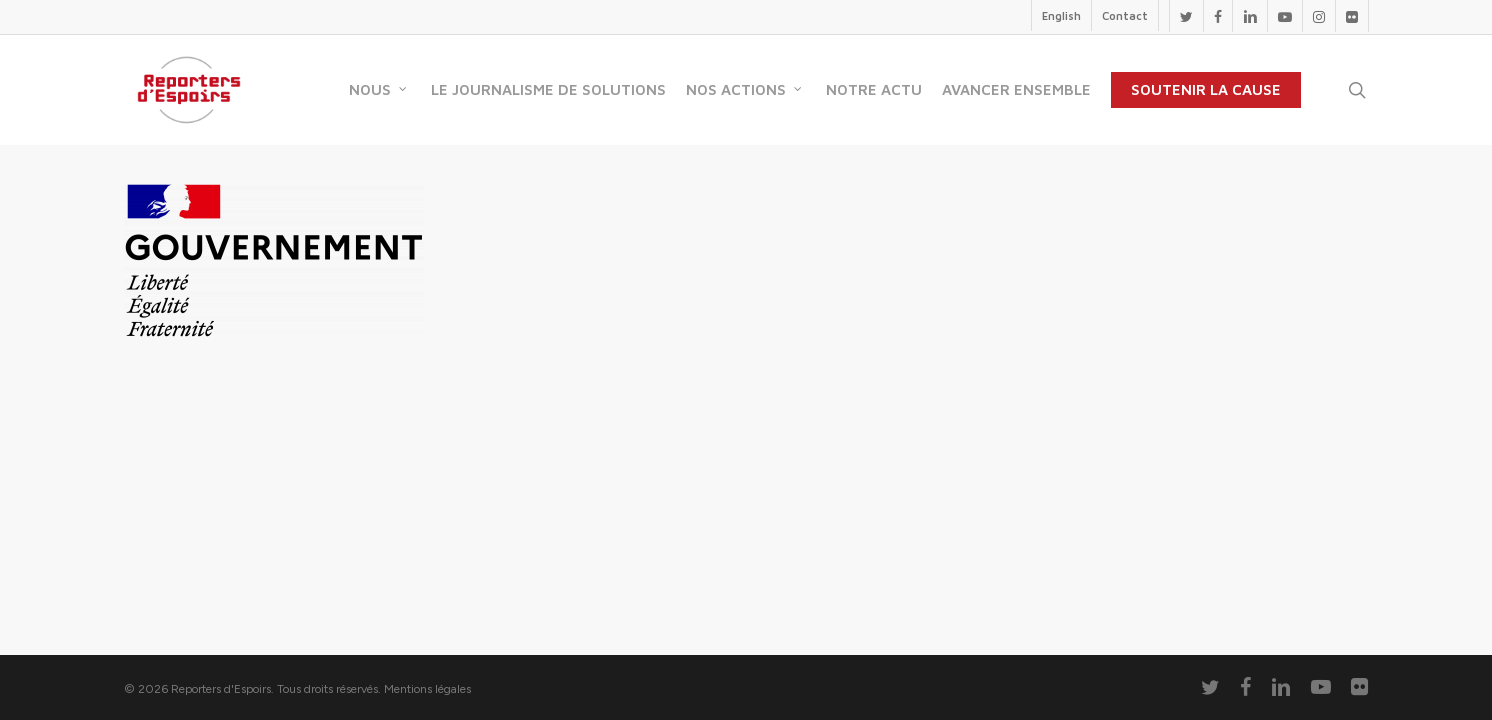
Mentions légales (427, 689)
